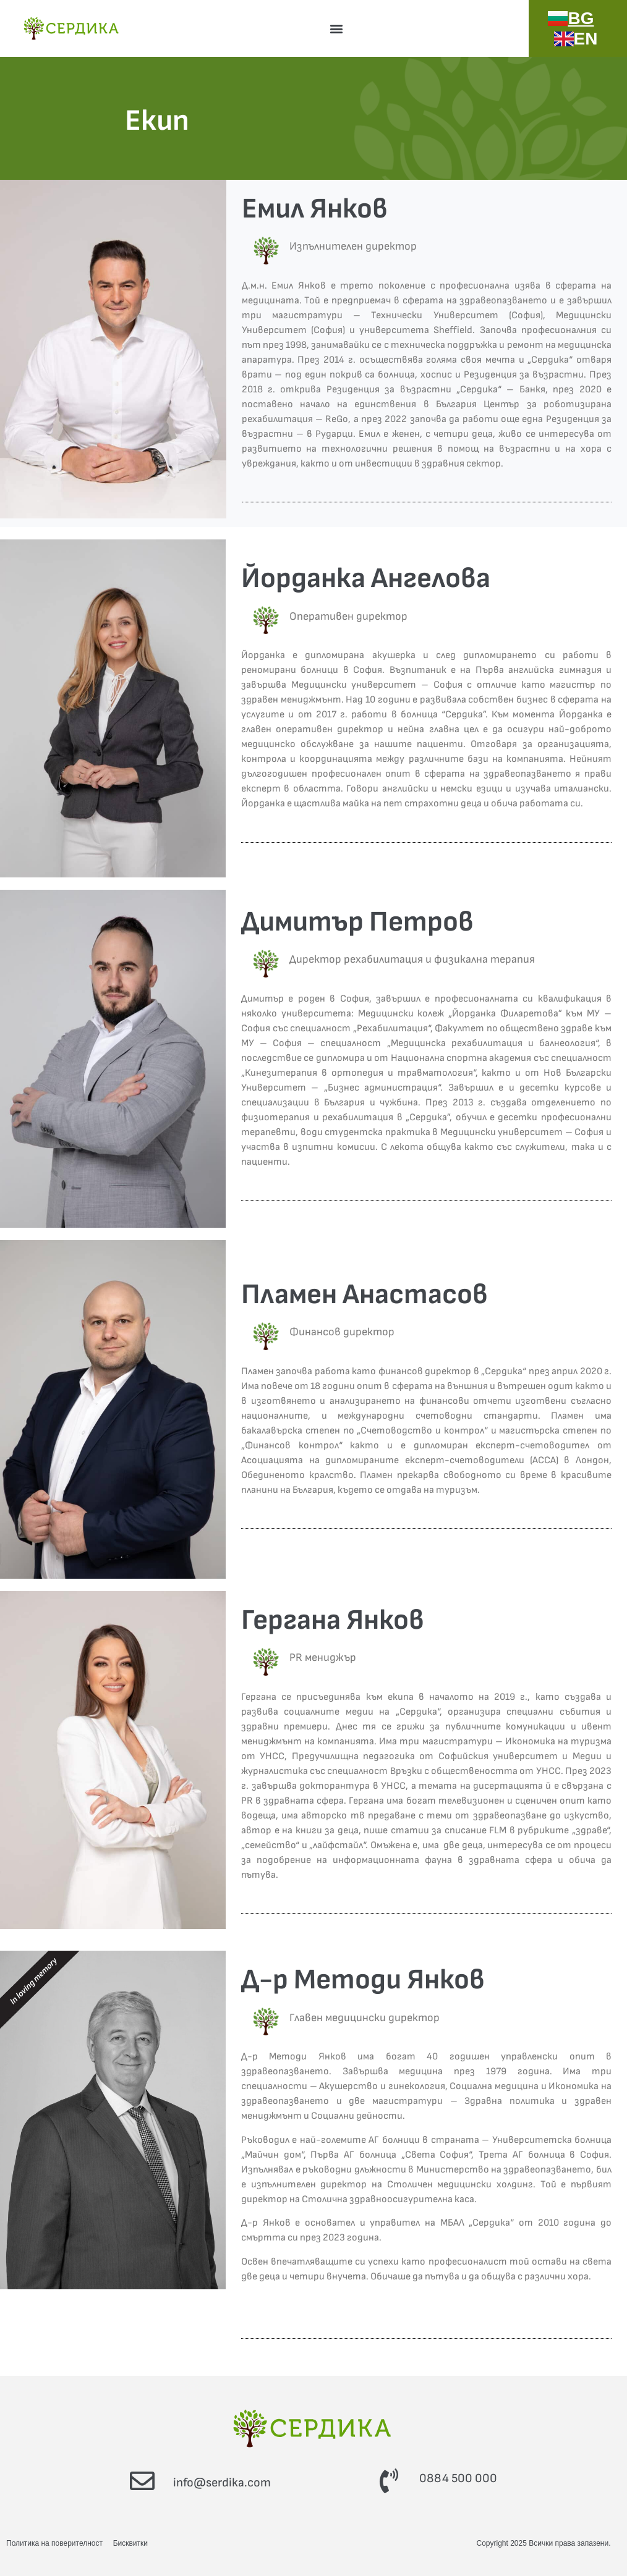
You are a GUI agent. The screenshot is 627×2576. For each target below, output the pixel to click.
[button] (336, 28)
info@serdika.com (222, 2482)
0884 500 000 (458, 2478)
